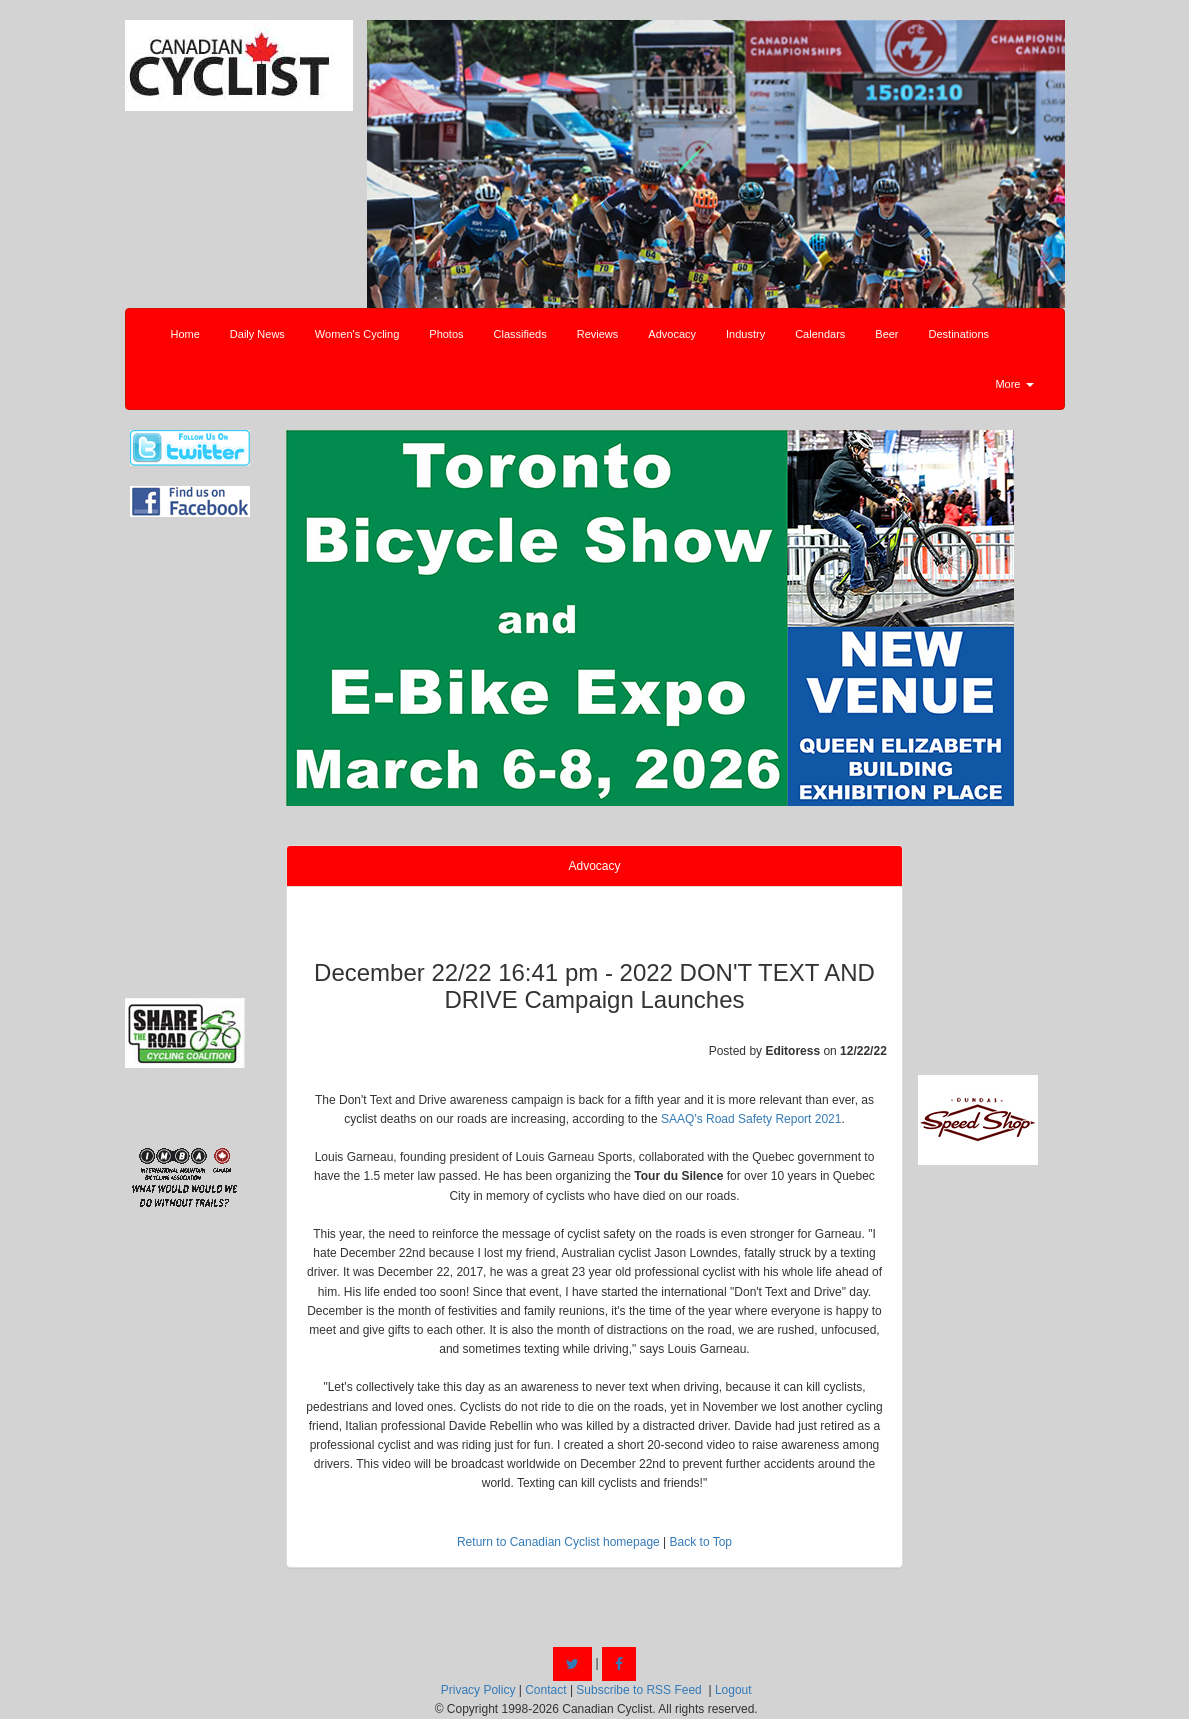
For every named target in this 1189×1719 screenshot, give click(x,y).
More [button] (1014, 384)
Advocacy (672, 334)
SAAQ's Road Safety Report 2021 (751, 1119)
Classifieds (520, 334)
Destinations (959, 334)
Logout (733, 1690)
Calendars (820, 334)
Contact (545, 1690)
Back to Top (701, 1542)
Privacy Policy (478, 1690)
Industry (745, 334)
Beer (886, 334)
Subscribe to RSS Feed (638, 1690)
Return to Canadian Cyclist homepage (558, 1542)
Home (185, 334)
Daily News (257, 334)
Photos (446, 334)
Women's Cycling (357, 334)
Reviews (598, 334)
